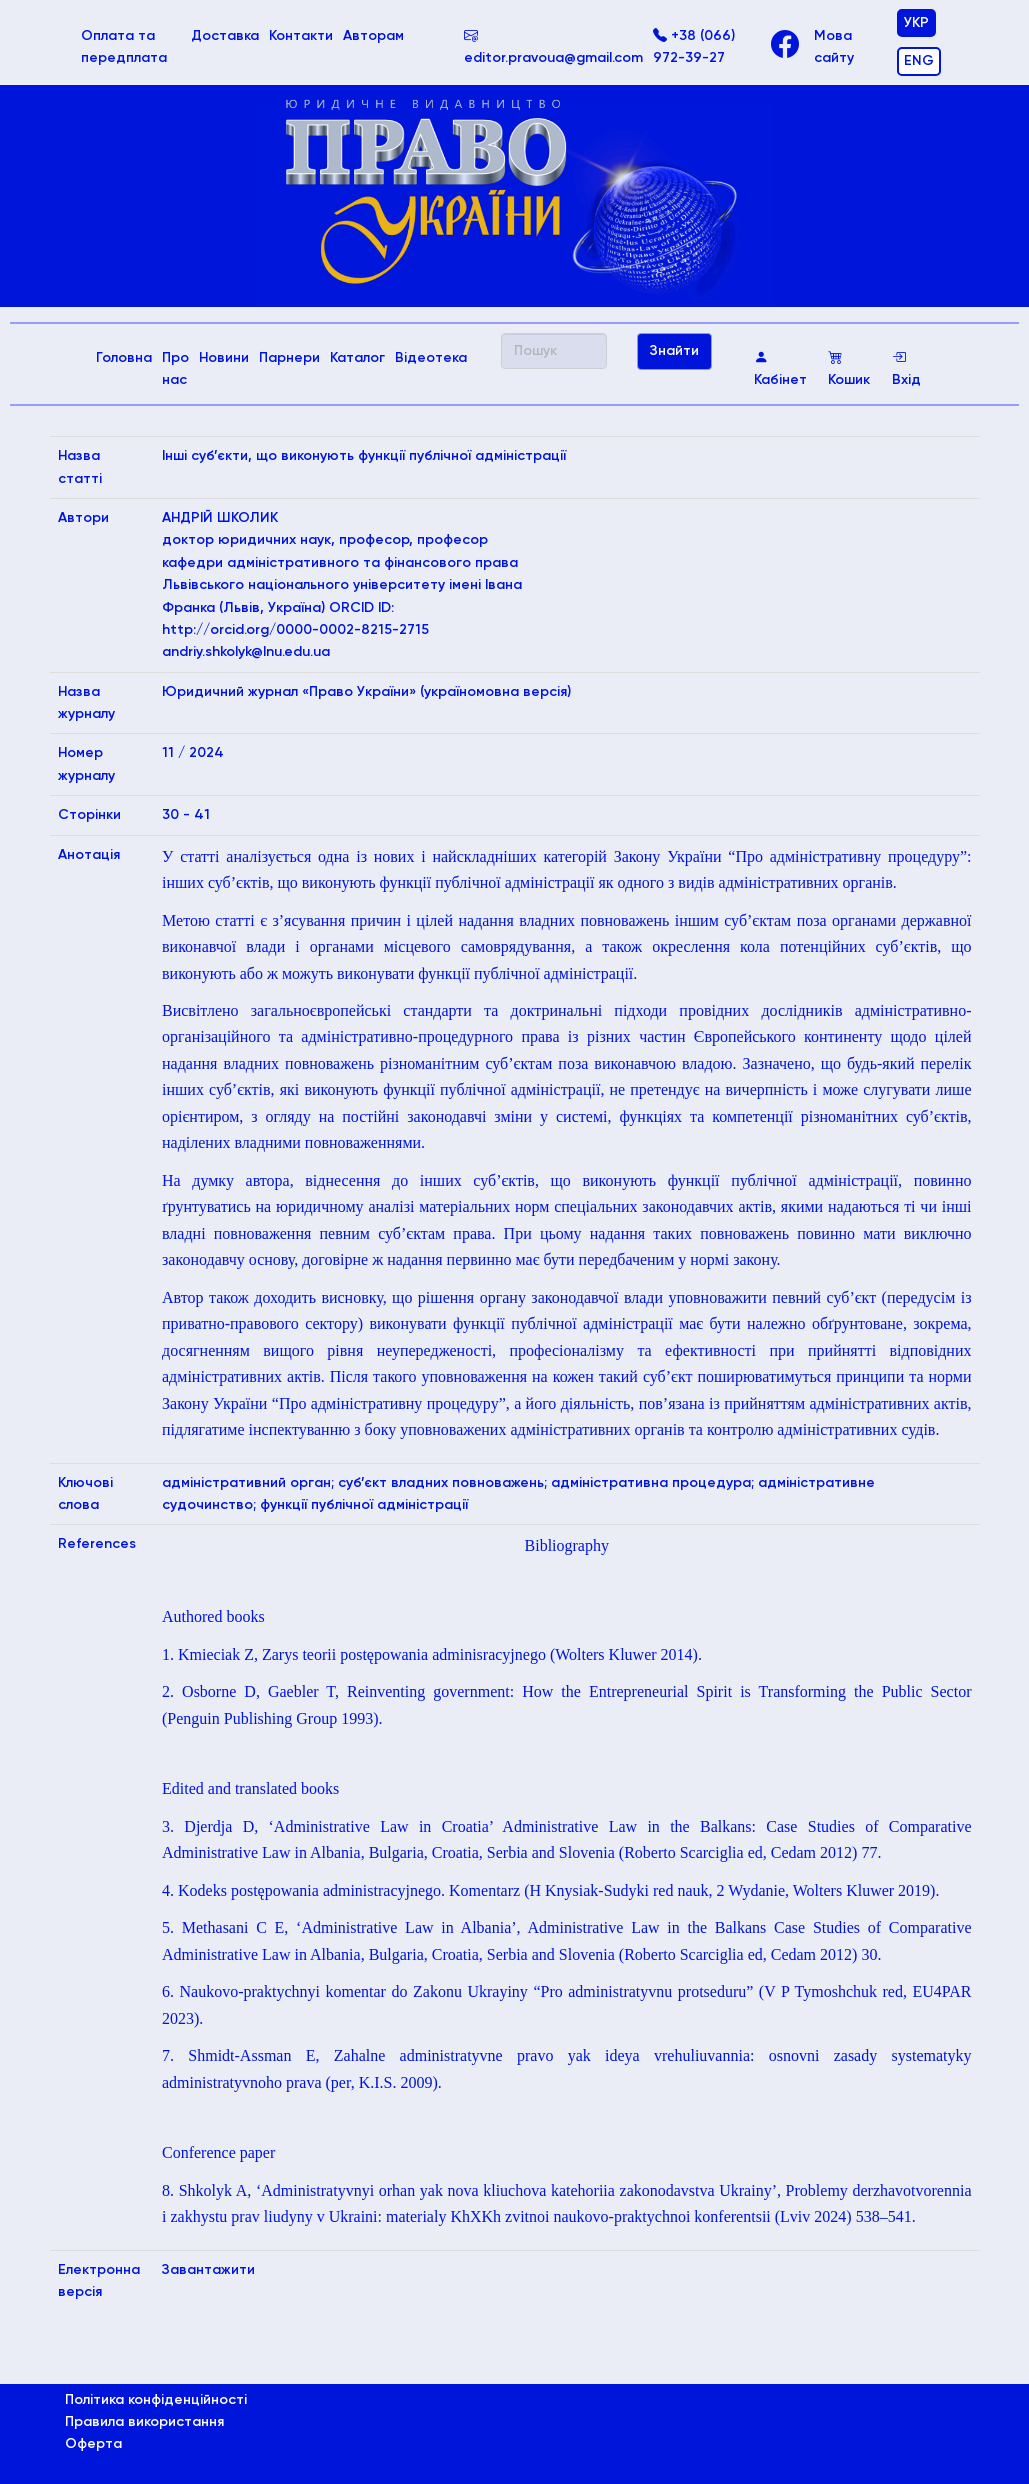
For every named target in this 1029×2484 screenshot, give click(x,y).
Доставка (225, 36)
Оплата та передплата (134, 47)
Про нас (175, 369)
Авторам (373, 36)
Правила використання (144, 2422)
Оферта (93, 2444)
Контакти (301, 36)
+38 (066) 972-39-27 (694, 47)
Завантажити (208, 2270)
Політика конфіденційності (156, 2400)
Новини (224, 358)
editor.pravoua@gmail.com (553, 47)
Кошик (849, 369)
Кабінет (780, 369)
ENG (919, 61)
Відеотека (431, 358)
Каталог (357, 358)
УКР (916, 23)
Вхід (906, 369)
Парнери (289, 358)
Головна (126, 355)
